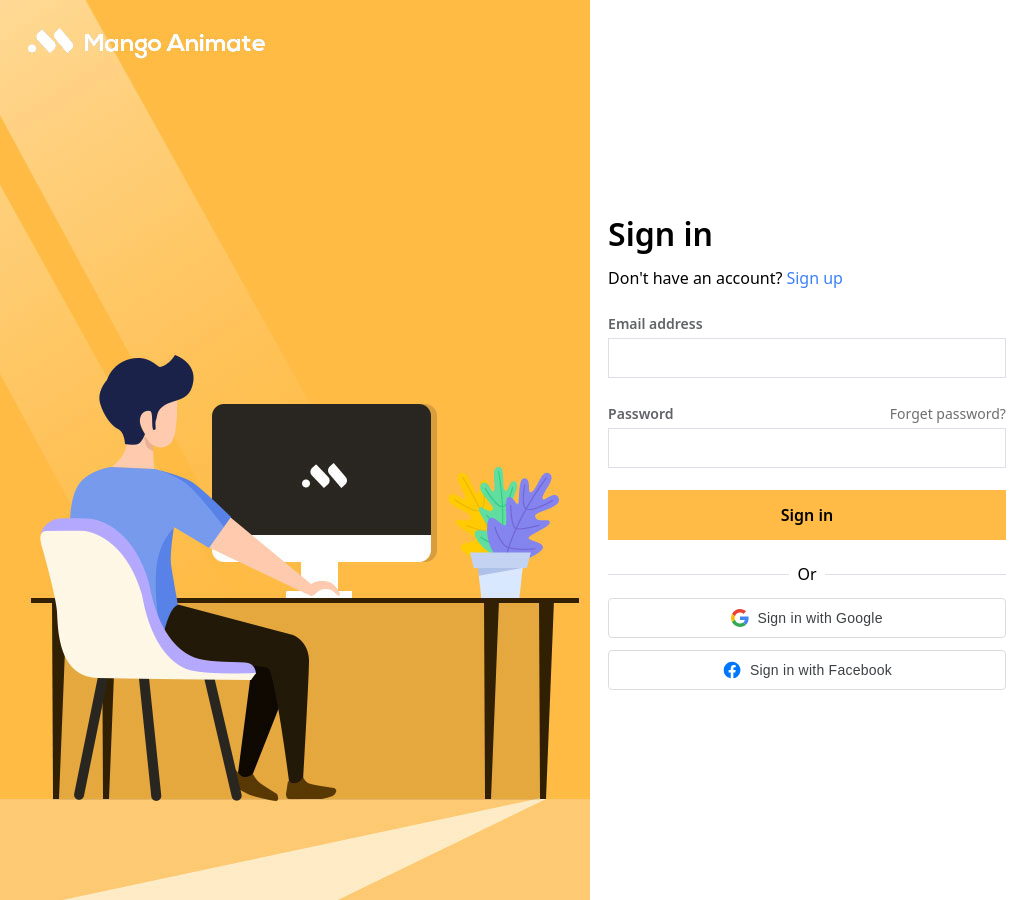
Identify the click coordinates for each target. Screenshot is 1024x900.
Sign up (814, 278)
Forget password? (948, 413)
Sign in (807, 515)
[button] (807, 618)
